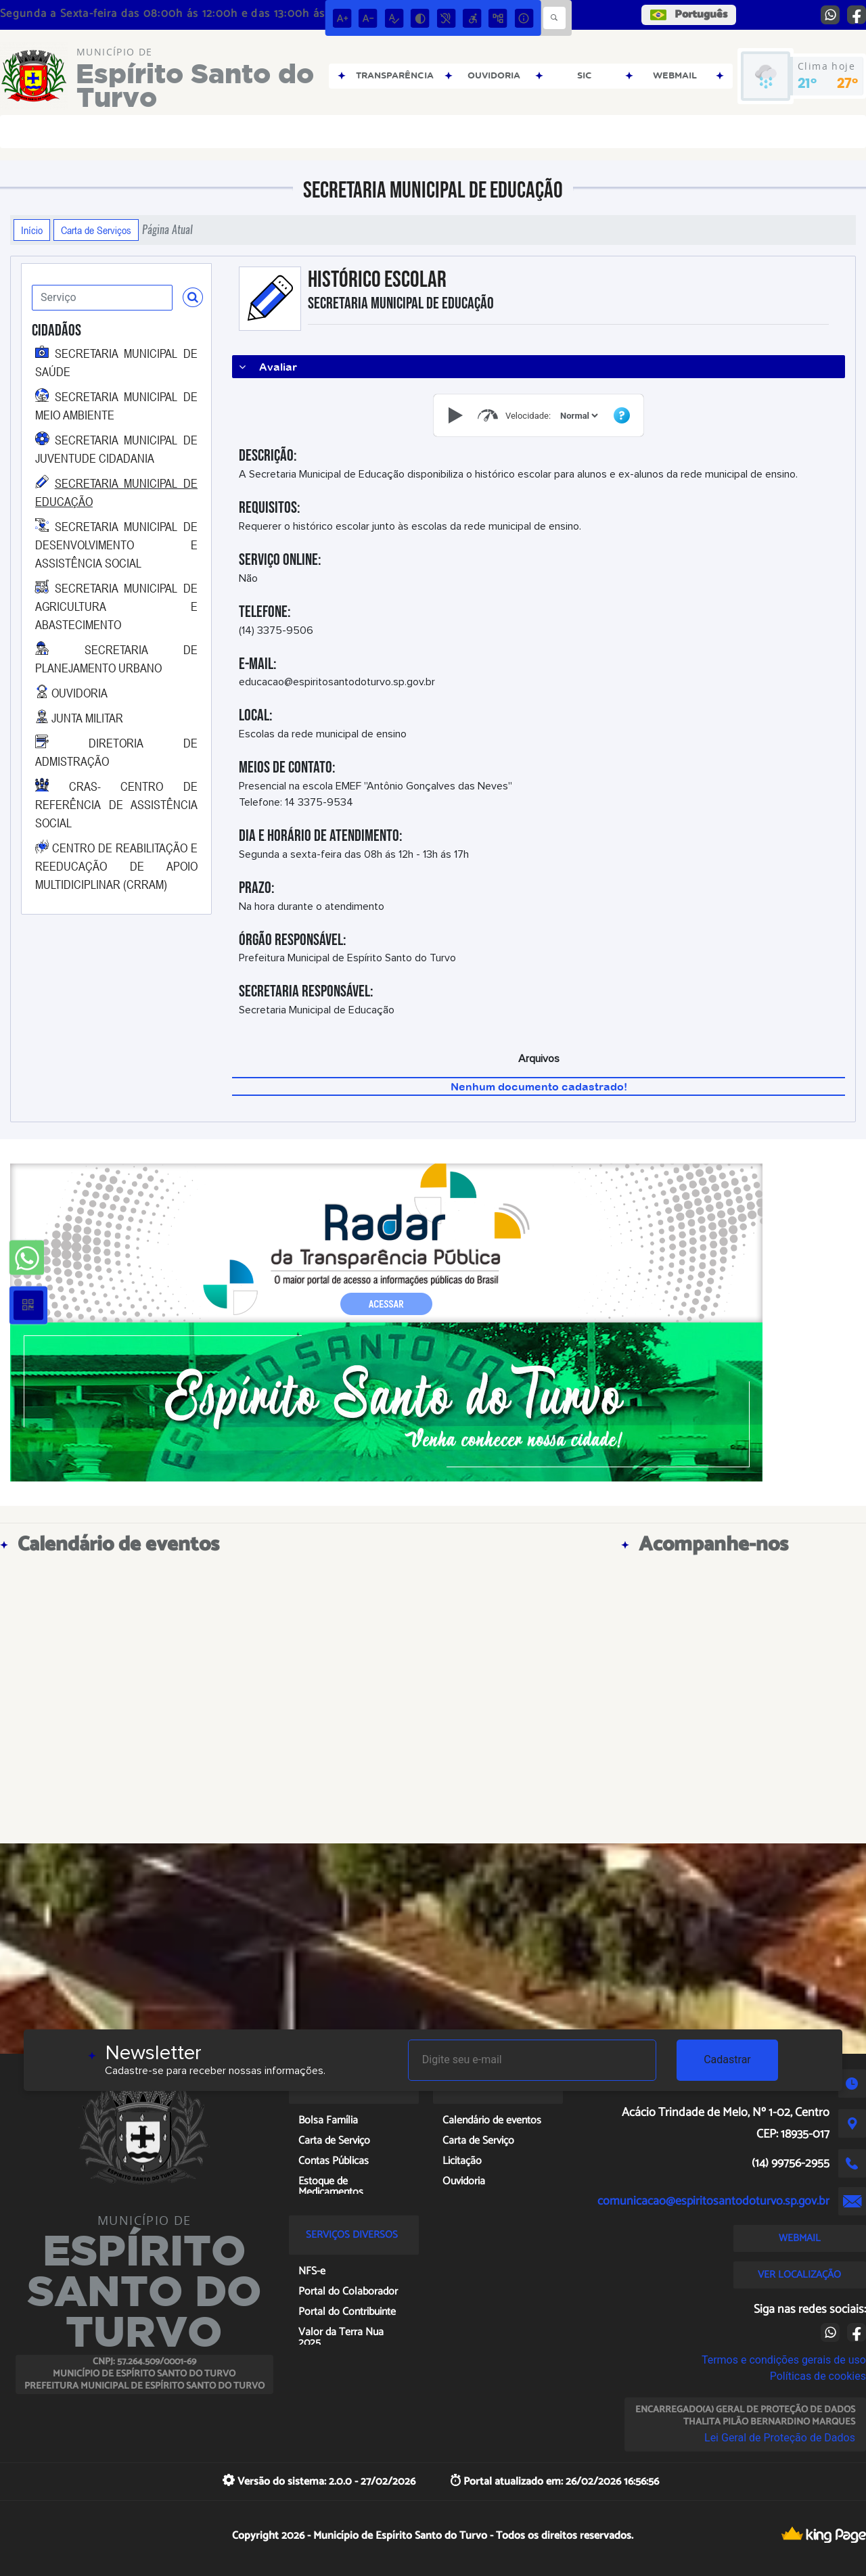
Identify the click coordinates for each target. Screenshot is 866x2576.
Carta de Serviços (96, 230)
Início (32, 230)
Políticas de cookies (818, 2376)
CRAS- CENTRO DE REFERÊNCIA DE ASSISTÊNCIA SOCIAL (116, 804)
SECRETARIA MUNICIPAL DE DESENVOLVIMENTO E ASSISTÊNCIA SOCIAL (116, 544)
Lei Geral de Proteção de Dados (779, 2437)
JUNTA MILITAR (87, 717)
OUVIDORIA (79, 692)
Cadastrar (727, 2059)
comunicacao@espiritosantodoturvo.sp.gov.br (713, 2201)
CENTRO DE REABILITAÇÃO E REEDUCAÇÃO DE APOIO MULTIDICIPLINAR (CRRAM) (116, 866)
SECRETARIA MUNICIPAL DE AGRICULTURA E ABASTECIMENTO (116, 606)
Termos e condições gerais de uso (784, 2359)
